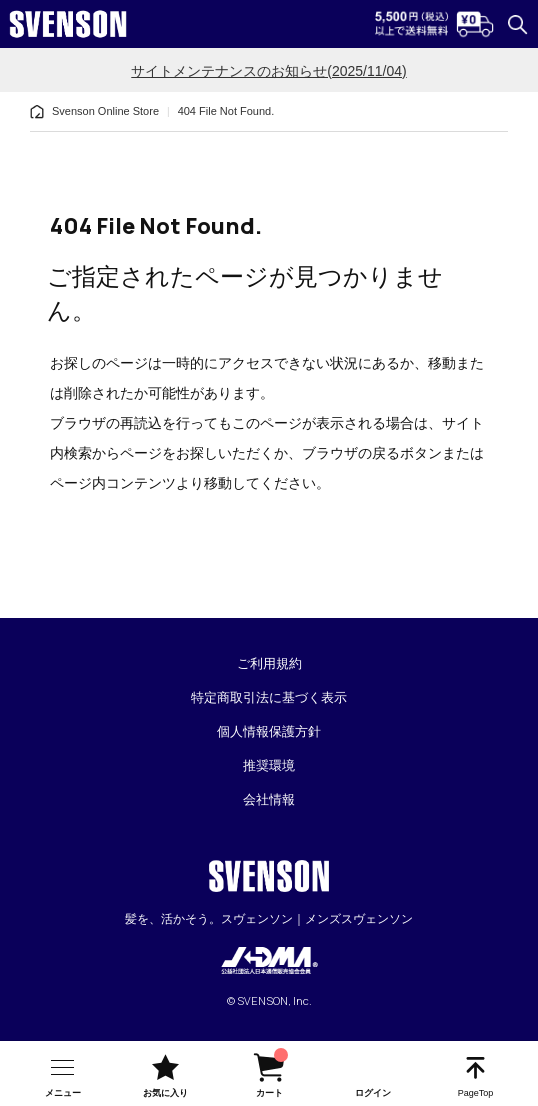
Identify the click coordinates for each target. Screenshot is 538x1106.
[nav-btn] (62, 1073)
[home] (37, 112)
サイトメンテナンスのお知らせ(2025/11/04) (268, 71)
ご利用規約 (269, 663)
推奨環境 (269, 765)
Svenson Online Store (105, 111)
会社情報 (269, 799)
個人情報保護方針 (269, 731)
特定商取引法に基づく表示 (269, 697)
